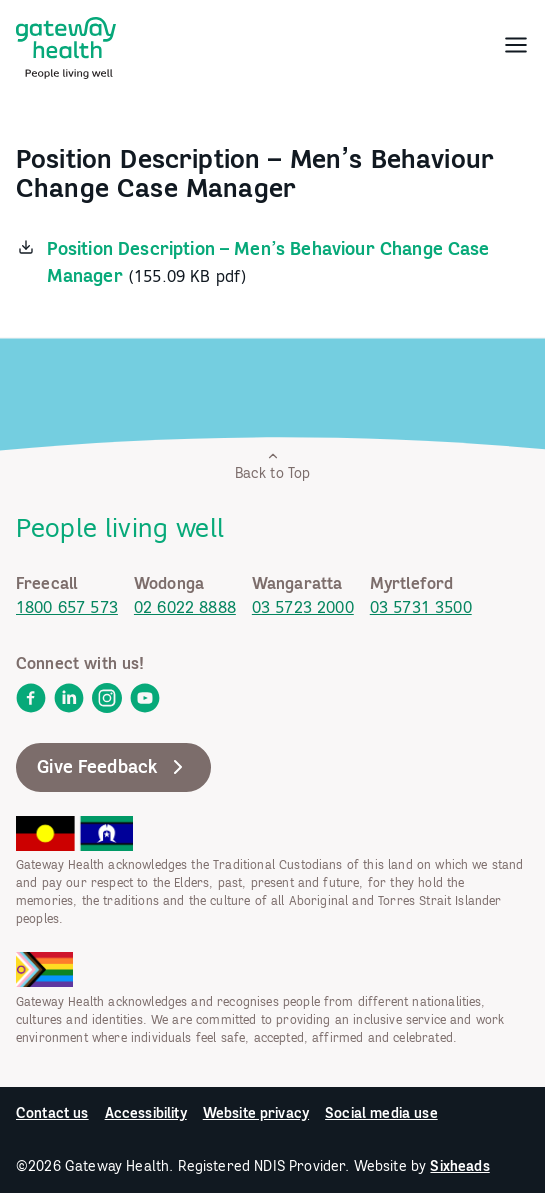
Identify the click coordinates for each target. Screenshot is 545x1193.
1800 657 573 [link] (67, 607)
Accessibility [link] (146, 1113)
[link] (66, 44)
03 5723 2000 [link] (303, 607)
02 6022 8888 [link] (185, 607)
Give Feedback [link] (113, 767)
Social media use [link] (381, 1113)
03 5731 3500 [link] (421, 607)
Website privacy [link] (256, 1113)
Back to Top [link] (273, 465)
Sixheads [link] (459, 1166)
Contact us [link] (52, 1113)
